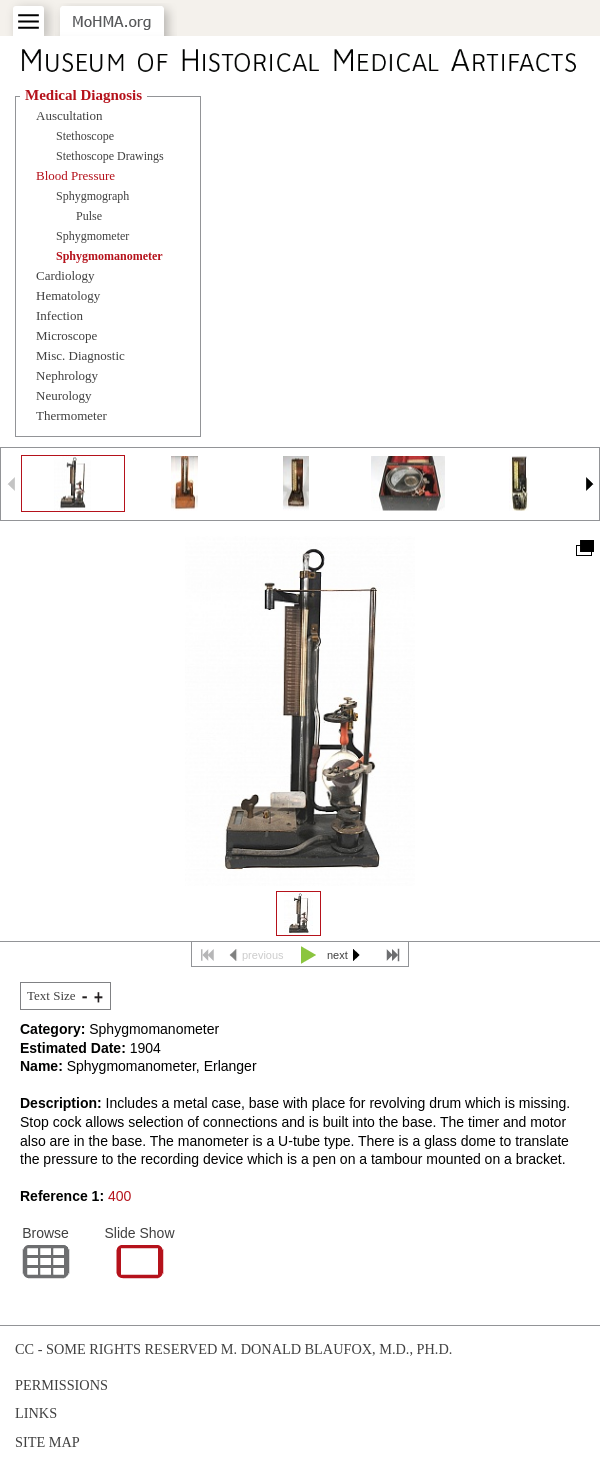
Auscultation (69, 115)
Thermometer (71, 415)
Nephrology (67, 375)
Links (36, 1413)
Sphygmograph (92, 196)
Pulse (89, 216)
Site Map (47, 1442)
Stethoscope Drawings (110, 156)
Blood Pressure (75, 175)
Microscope (66, 335)
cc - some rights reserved (116, 1349)
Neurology (64, 395)
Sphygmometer (92, 236)
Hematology (68, 295)
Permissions (61, 1385)
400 (119, 1196)
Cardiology (65, 275)
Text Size (51, 995)
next (337, 955)
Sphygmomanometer (109, 256)
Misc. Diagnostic (80, 355)
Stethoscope (85, 136)
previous (263, 955)
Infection (59, 315)
